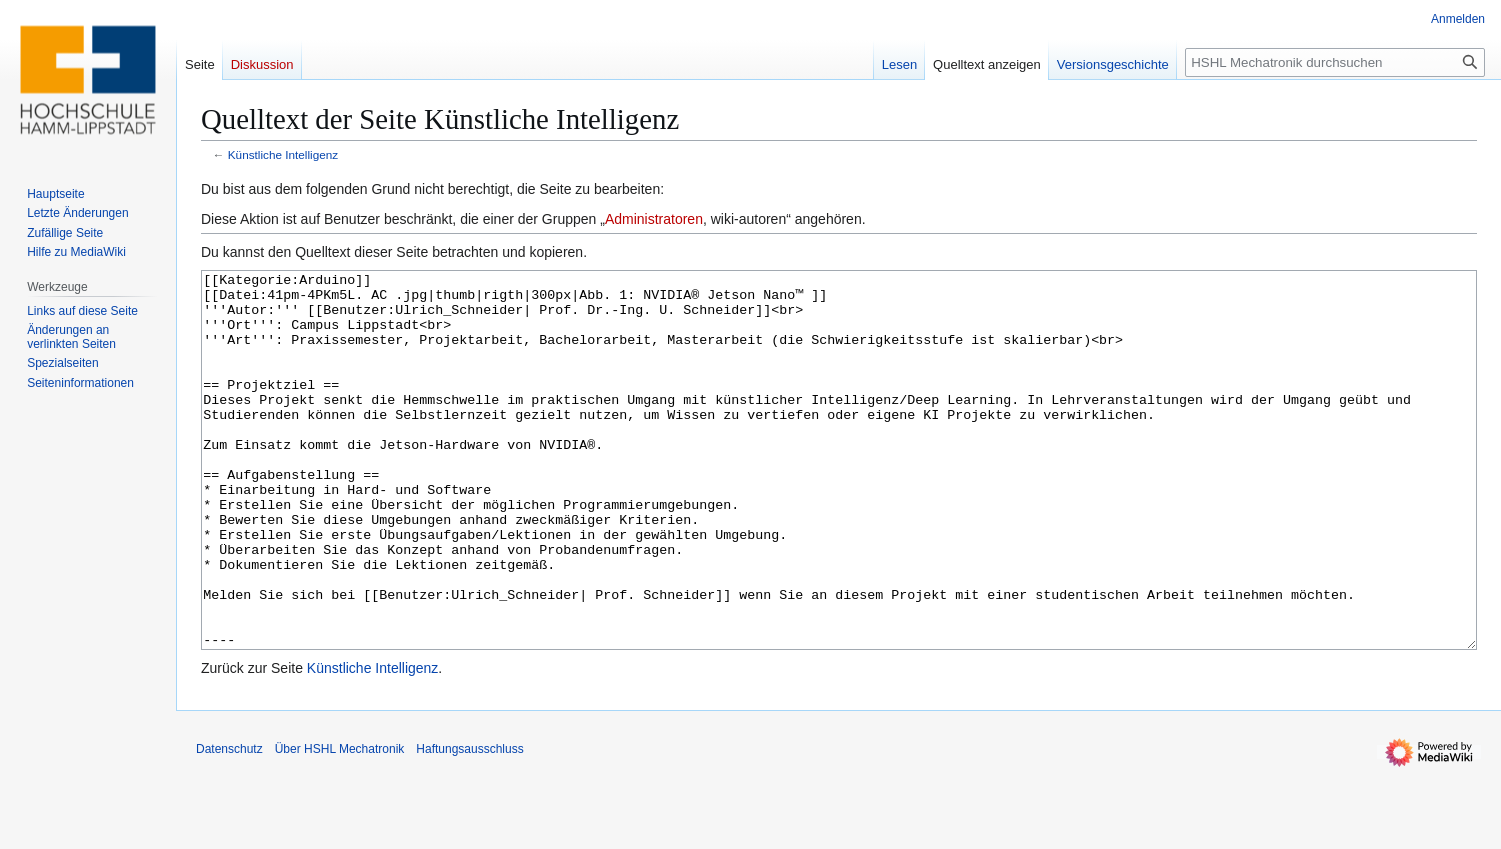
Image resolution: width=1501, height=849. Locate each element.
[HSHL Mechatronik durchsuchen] (1335, 62)
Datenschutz (229, 824)
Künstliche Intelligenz (283, 154)
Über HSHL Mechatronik (340, 824)
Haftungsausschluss (469, 824)
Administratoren (654, 219)
